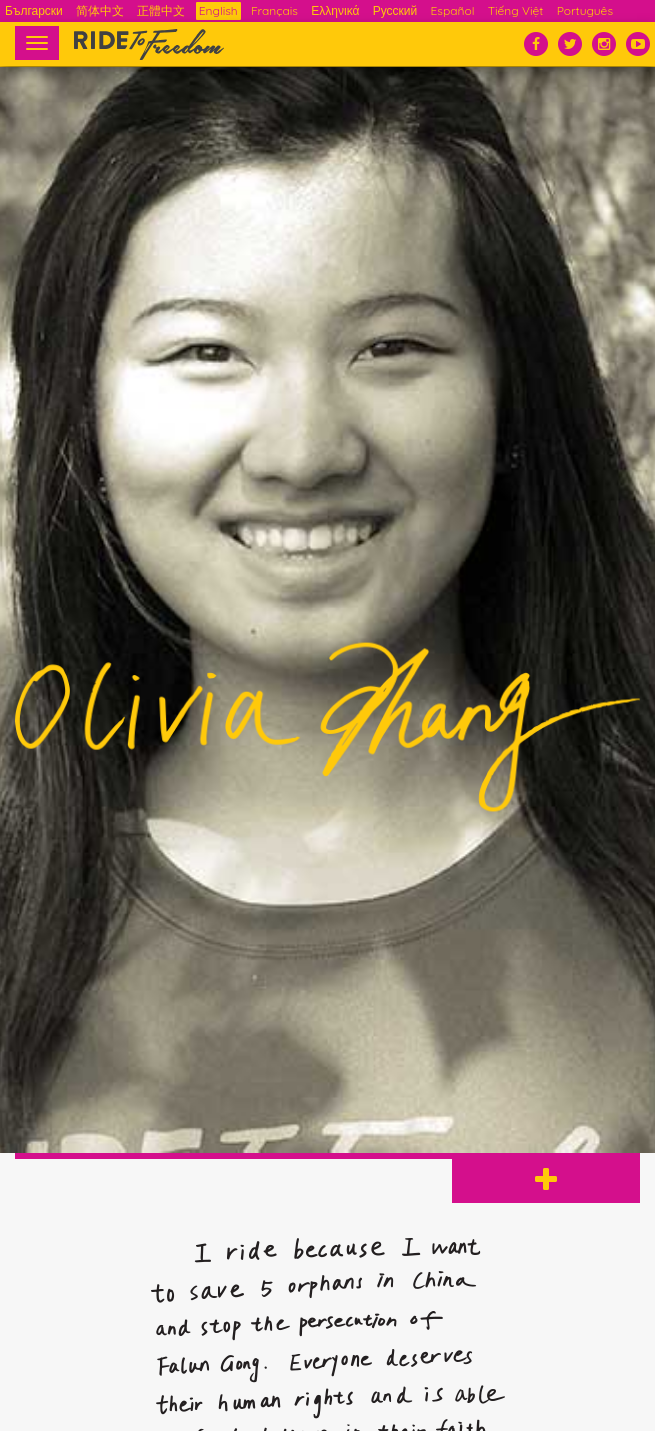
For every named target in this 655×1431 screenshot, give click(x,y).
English (218, 10)
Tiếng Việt (516, 10)
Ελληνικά (335, 10)
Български (34, 10)
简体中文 (100, 10)
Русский (395, 10)
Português (585, 10)
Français (274, 10)
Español (453, 10)
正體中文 (161, 10)
